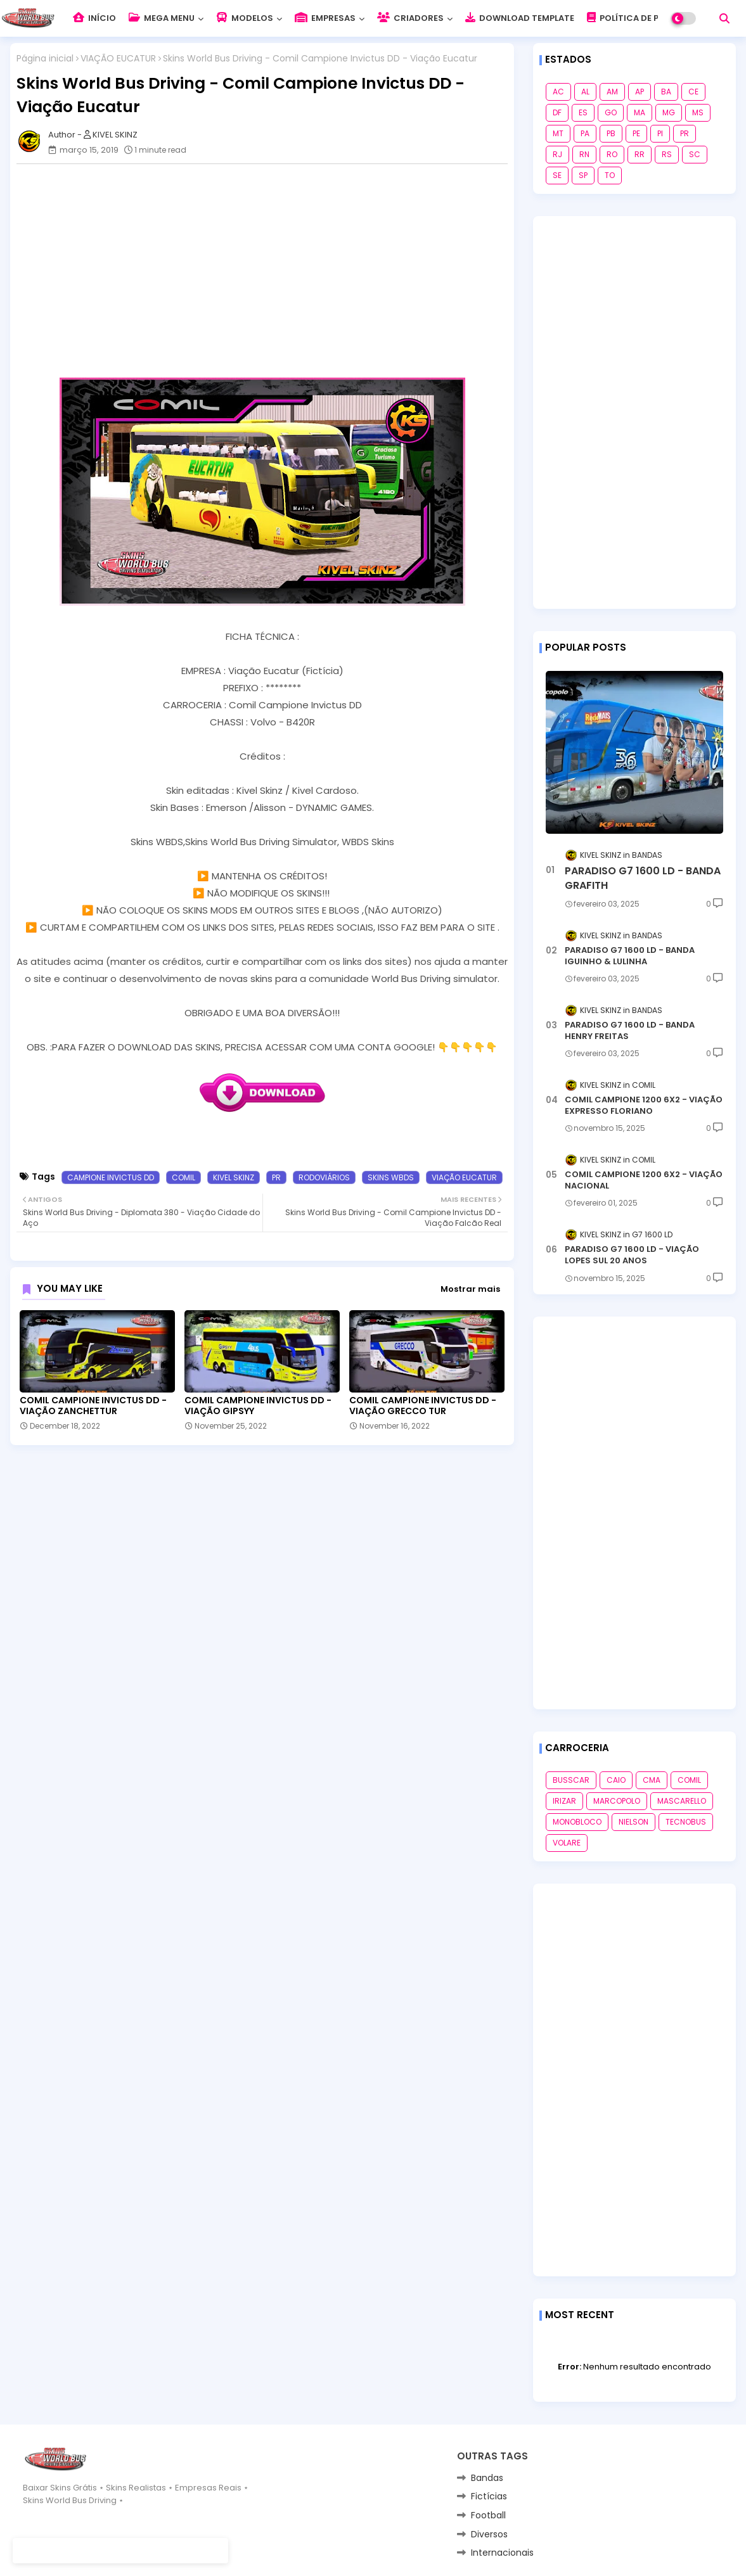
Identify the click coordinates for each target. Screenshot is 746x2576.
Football (488, 2515)
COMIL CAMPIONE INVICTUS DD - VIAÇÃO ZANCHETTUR (93, 1406)
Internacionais (502, 2552)
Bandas (487, 2477)
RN (584, 154)
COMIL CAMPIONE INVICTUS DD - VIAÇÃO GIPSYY (257, 1406)
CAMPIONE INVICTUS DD (110, 1177)
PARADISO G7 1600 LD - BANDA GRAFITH (643, 878)
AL (585, 91)
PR (276, 1177)
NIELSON (633, 1821)
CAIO (616, 1780)
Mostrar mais (470, 1289)
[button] (724, 18)
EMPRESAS (325, 18)
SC (694, 154)
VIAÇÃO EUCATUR (118, 59)
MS (698, 112)
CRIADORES (410, 18)
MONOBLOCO (577, 1821)
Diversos (489, 2534)
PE (636, 133)
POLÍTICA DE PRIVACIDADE (649, 18)
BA (666, 91)
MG (668, 112)
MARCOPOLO (616, 1800)
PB (611, 133)
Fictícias (489, 2496)
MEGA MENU (162, 18)
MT (558, 133)
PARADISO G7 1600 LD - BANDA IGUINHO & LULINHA (630, 956)
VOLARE (567, 1842)
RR (639, 154)
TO (610, 175)
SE (557, 175)
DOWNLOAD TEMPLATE (519, 18)
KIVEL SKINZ (233, 1177)
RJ (557, 154)
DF (557, 112)
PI (660, 133)
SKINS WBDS (391, 1177)
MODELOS (244, 18)
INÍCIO (94, 18)
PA (585, 133)
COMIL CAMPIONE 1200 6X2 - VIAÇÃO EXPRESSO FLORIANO (644, 1105)
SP (583, 175)
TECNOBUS (686, 1821)
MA (639, 112)
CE (693, 91)
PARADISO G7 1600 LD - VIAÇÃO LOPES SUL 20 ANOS (632, 1255)
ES (583, 112)
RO (612, 154)
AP (639, 91)
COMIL (183, 1177)
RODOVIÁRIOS (324, 1177)
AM (612, 91)
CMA (651, 1780)
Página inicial (45, 59)
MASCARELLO (681, 1800)
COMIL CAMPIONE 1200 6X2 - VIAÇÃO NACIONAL (644, 1180)
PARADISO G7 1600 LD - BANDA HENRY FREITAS (630, 1030)
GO (611, 112)
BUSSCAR (571, 1780)
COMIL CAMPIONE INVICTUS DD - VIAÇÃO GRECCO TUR (422, 1406)
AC (558, 91)
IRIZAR (564, 1800)
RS (667, 154)
